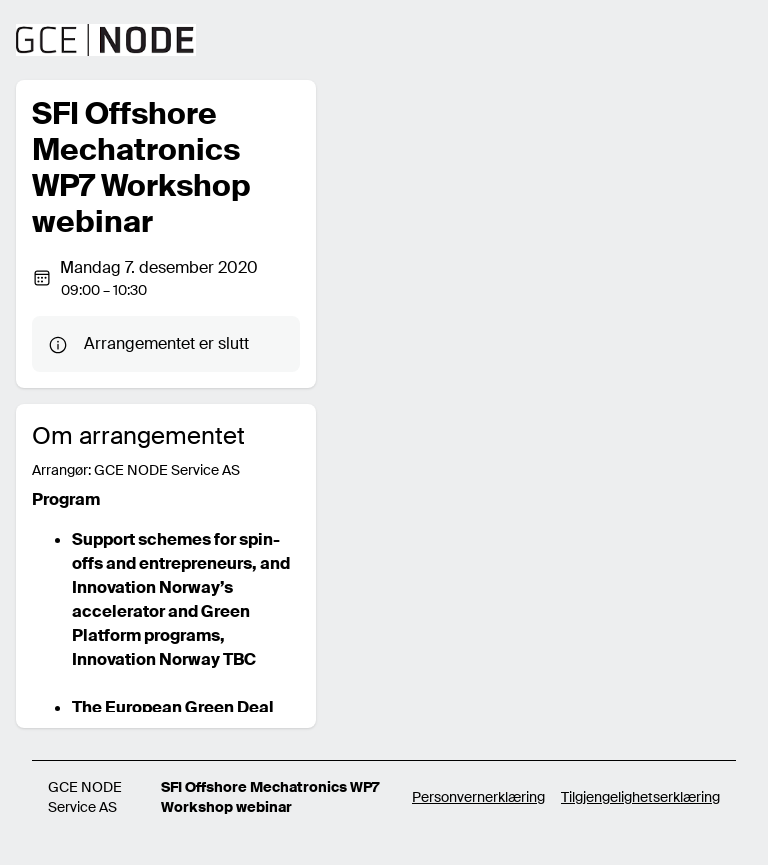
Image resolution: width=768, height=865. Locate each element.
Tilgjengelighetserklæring (640, 797)
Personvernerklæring (478, 797)
